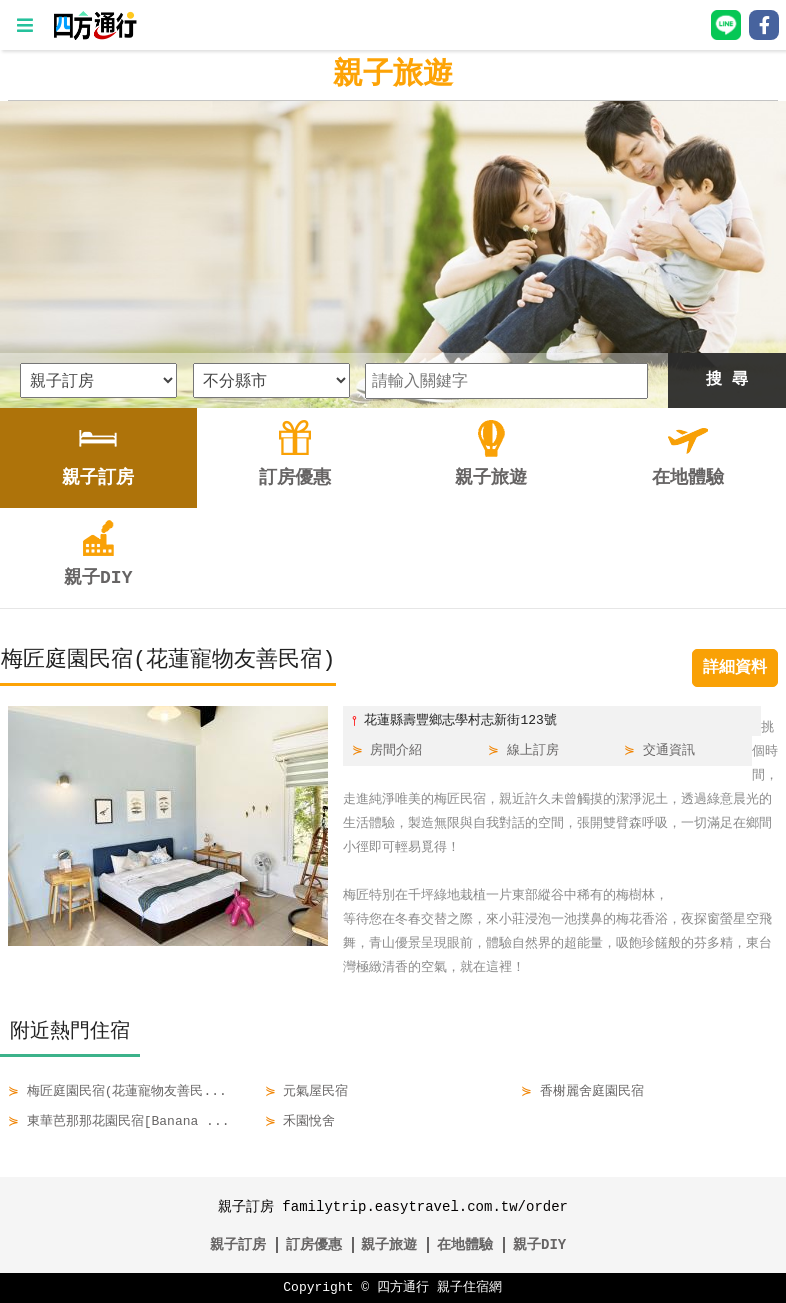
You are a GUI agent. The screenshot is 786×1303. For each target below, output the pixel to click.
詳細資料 (735, 668)
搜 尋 (727, 380)
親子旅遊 (393, 74)
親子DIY (539, 1244)
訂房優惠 (314, 1244)
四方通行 (403, 1288)
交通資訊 (669, 751)
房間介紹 (396, 751)
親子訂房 (238, 1244)
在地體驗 (465, 1244)
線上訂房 (533, 751)
